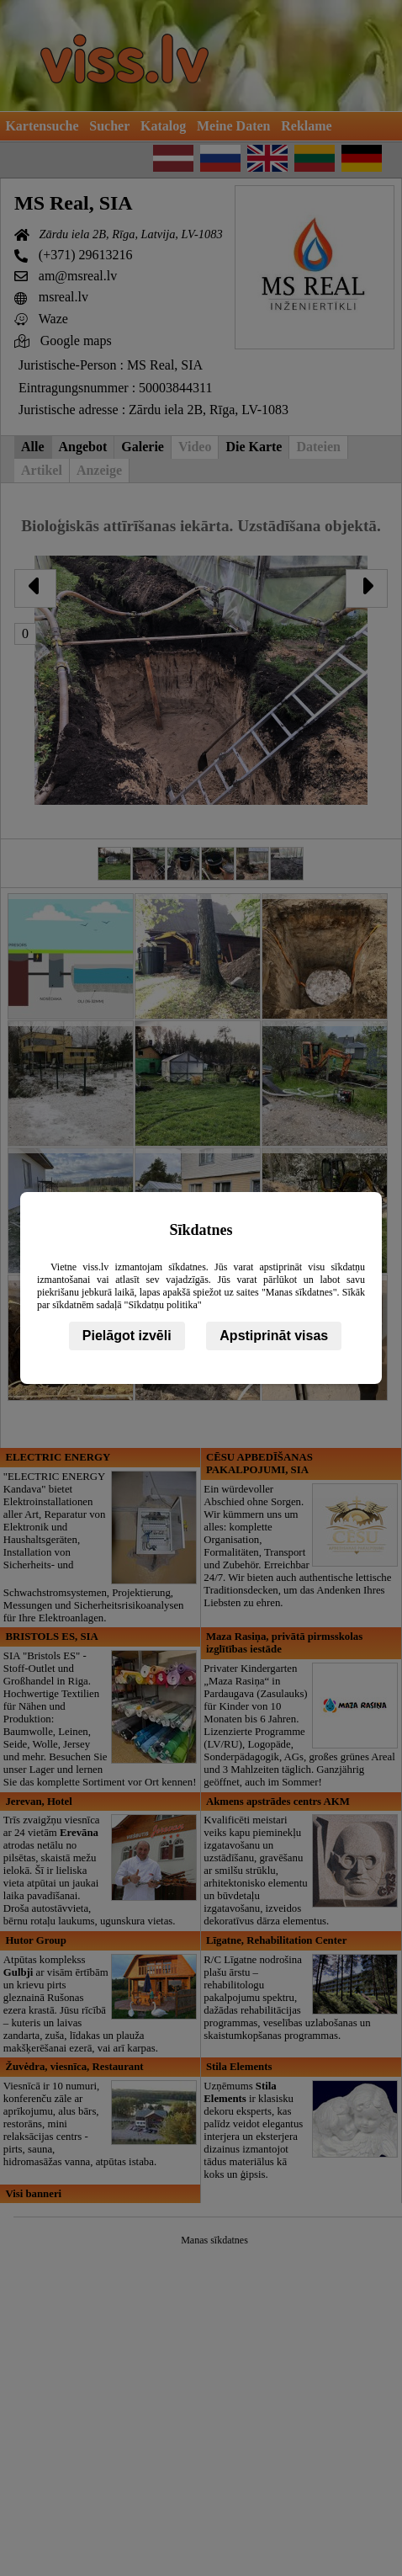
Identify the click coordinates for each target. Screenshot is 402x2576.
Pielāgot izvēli (127, 1335)
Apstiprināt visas (274, 1335)
